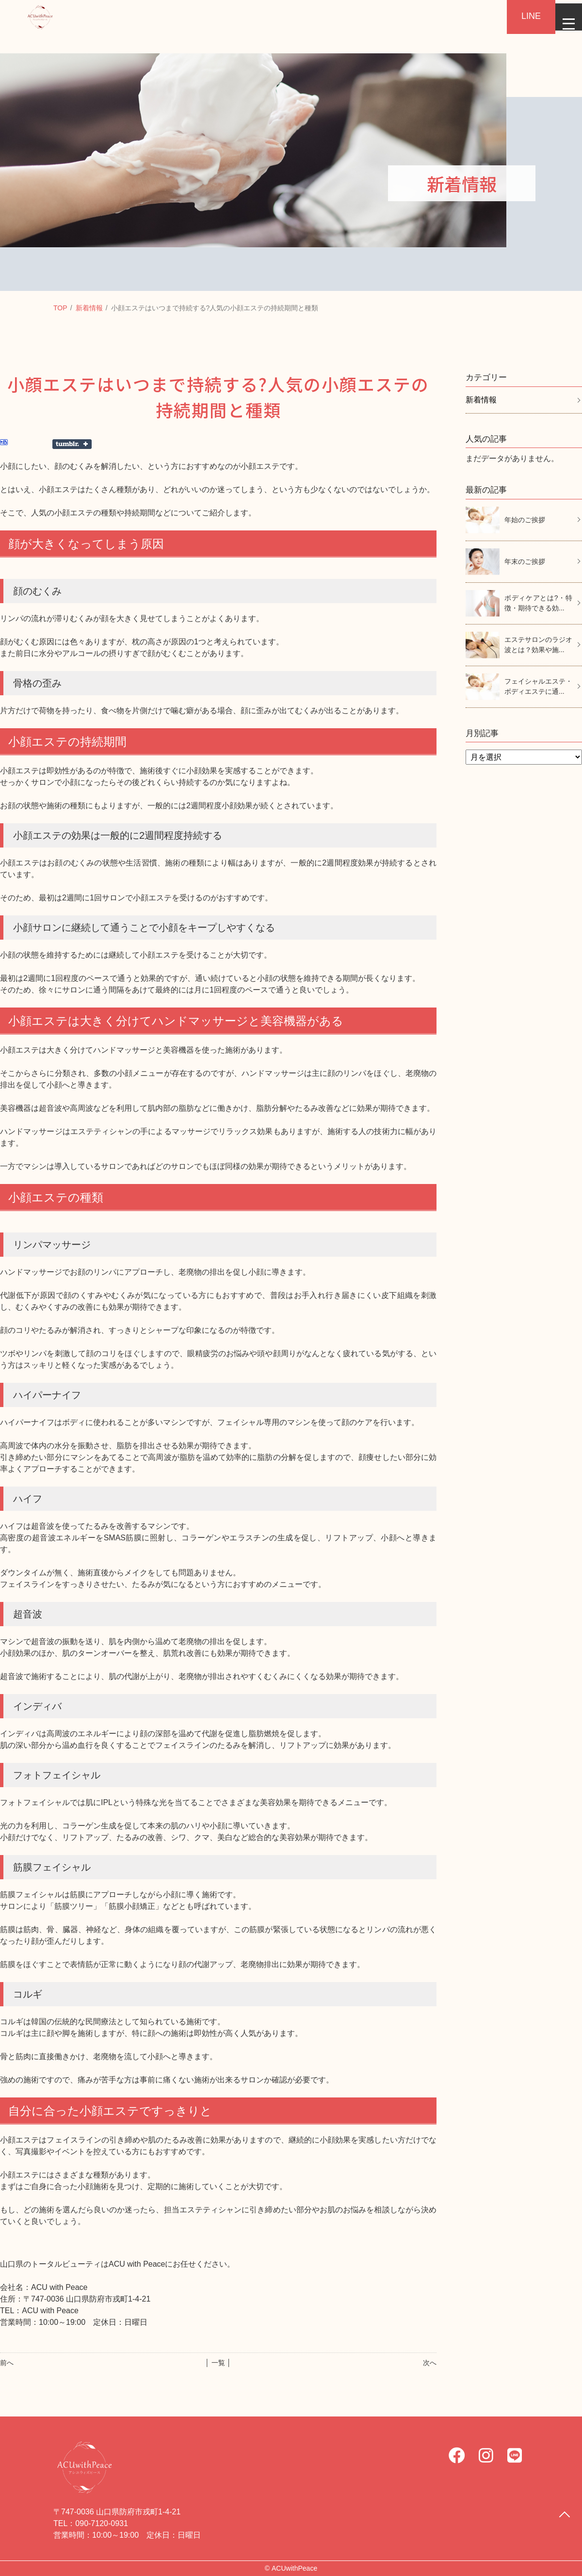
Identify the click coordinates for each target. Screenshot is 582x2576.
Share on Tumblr (72, 444)
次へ (429, 2363)
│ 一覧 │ (218, 2363)
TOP (60, 308)
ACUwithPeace (294, 2568)
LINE (519, 16)
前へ (7, 2363)
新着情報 (89, 308)
